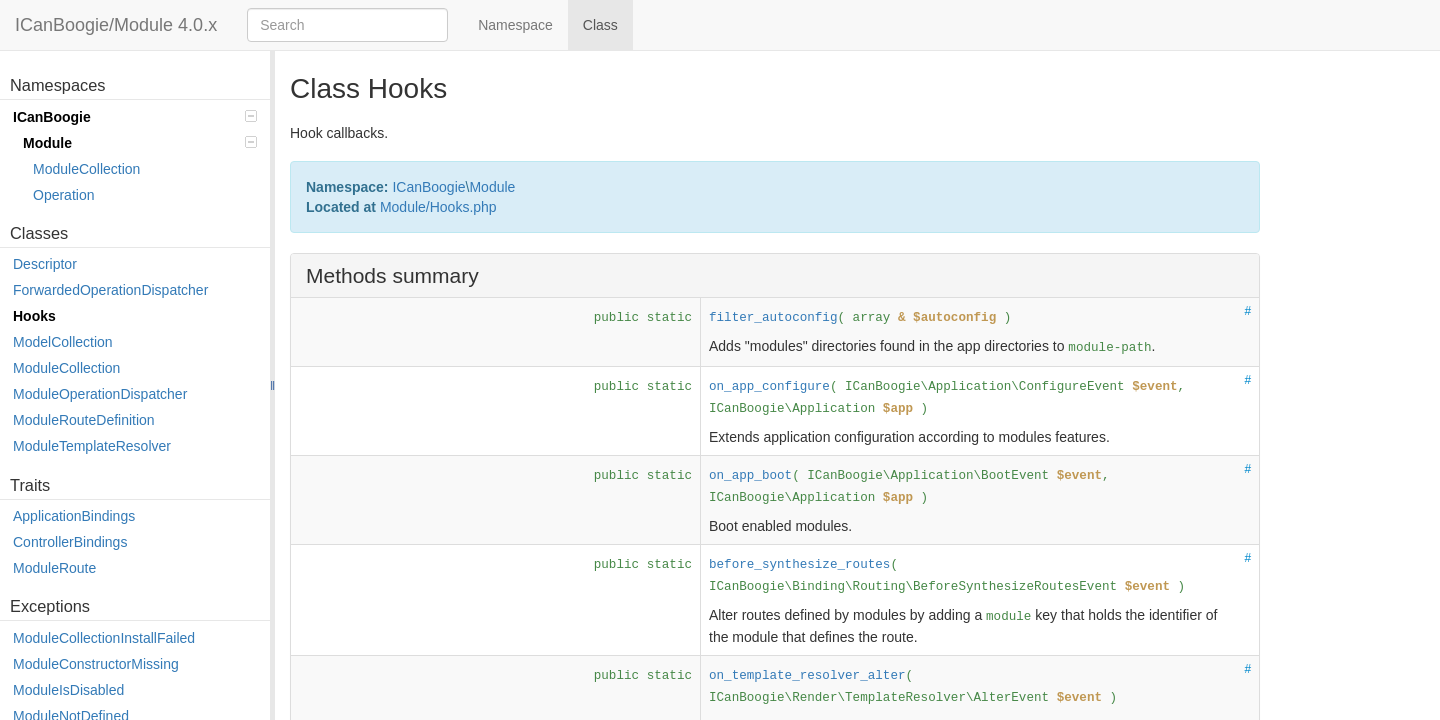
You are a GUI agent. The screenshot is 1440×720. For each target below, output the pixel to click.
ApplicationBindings (74, 516)
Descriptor (45, 264)
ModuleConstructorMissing (96, 664)
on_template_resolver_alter (807, 676)
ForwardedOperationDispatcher (110, 290)
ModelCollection (63, 342)
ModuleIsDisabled (68, 690)
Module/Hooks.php (438, 207)
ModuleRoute (54, 568)
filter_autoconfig (773, 318)
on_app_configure (769, 387)
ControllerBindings (70, 542)
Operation (63, 195)
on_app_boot (750, 476)
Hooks (34, 316)
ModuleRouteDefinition (84, 420)
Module (140, 143)
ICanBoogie (135, 117)
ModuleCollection (86, 169)
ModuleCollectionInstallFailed (104, 638)
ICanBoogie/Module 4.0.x (116, 25)
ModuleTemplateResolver (92, 446)
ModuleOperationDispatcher (100, 394)
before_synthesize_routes (799, 565)
